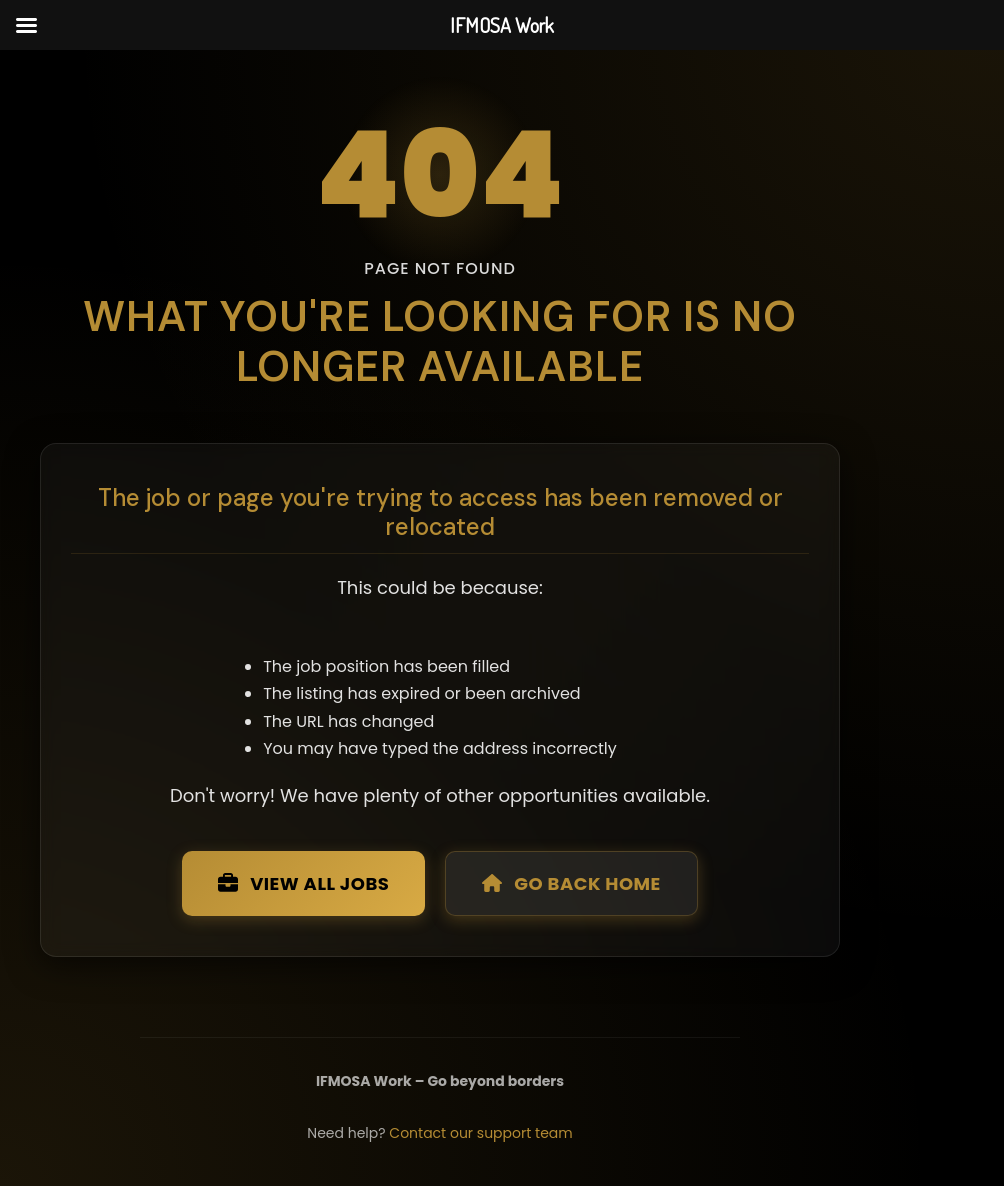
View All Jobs (303, 883)
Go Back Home (571, 883)
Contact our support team (480, 1133)
